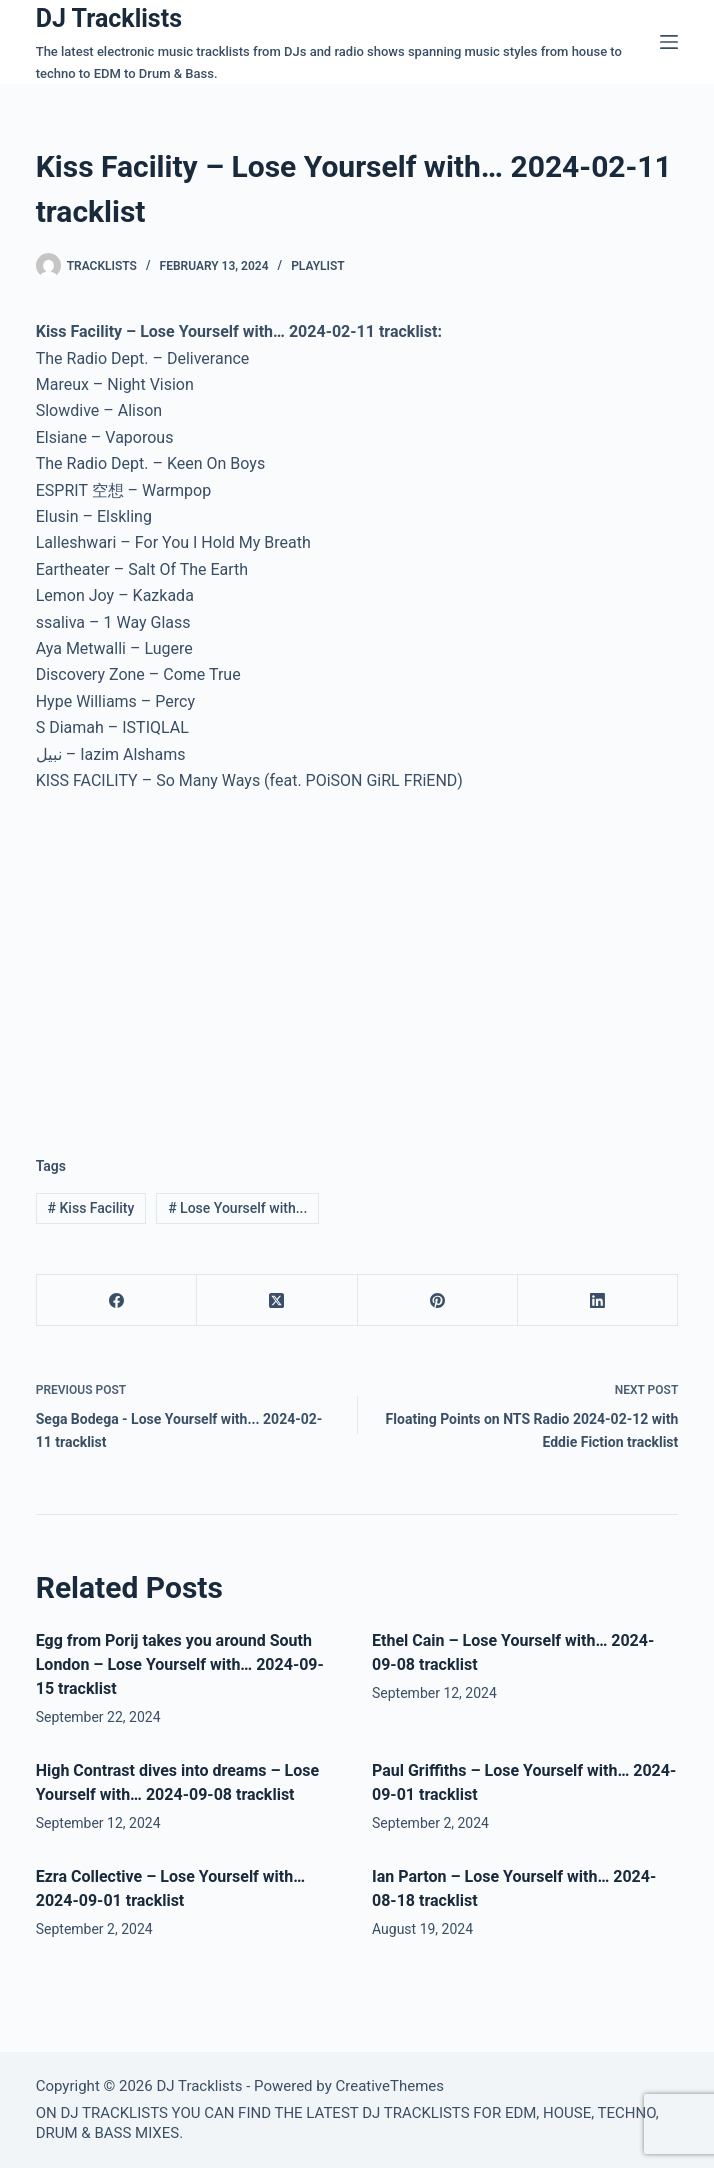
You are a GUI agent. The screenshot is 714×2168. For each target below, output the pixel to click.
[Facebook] (117, 1300)
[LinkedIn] (598, 1300)
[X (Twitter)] (277, 1300)
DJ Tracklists (109, 18)
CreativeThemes (389, 2086)
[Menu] (669, 42)
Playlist (318, 266)
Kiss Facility (91, 1208)
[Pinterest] (438, 1300)
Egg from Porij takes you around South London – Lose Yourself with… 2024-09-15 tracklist (180, 1664)
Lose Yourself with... (237, 1208)
